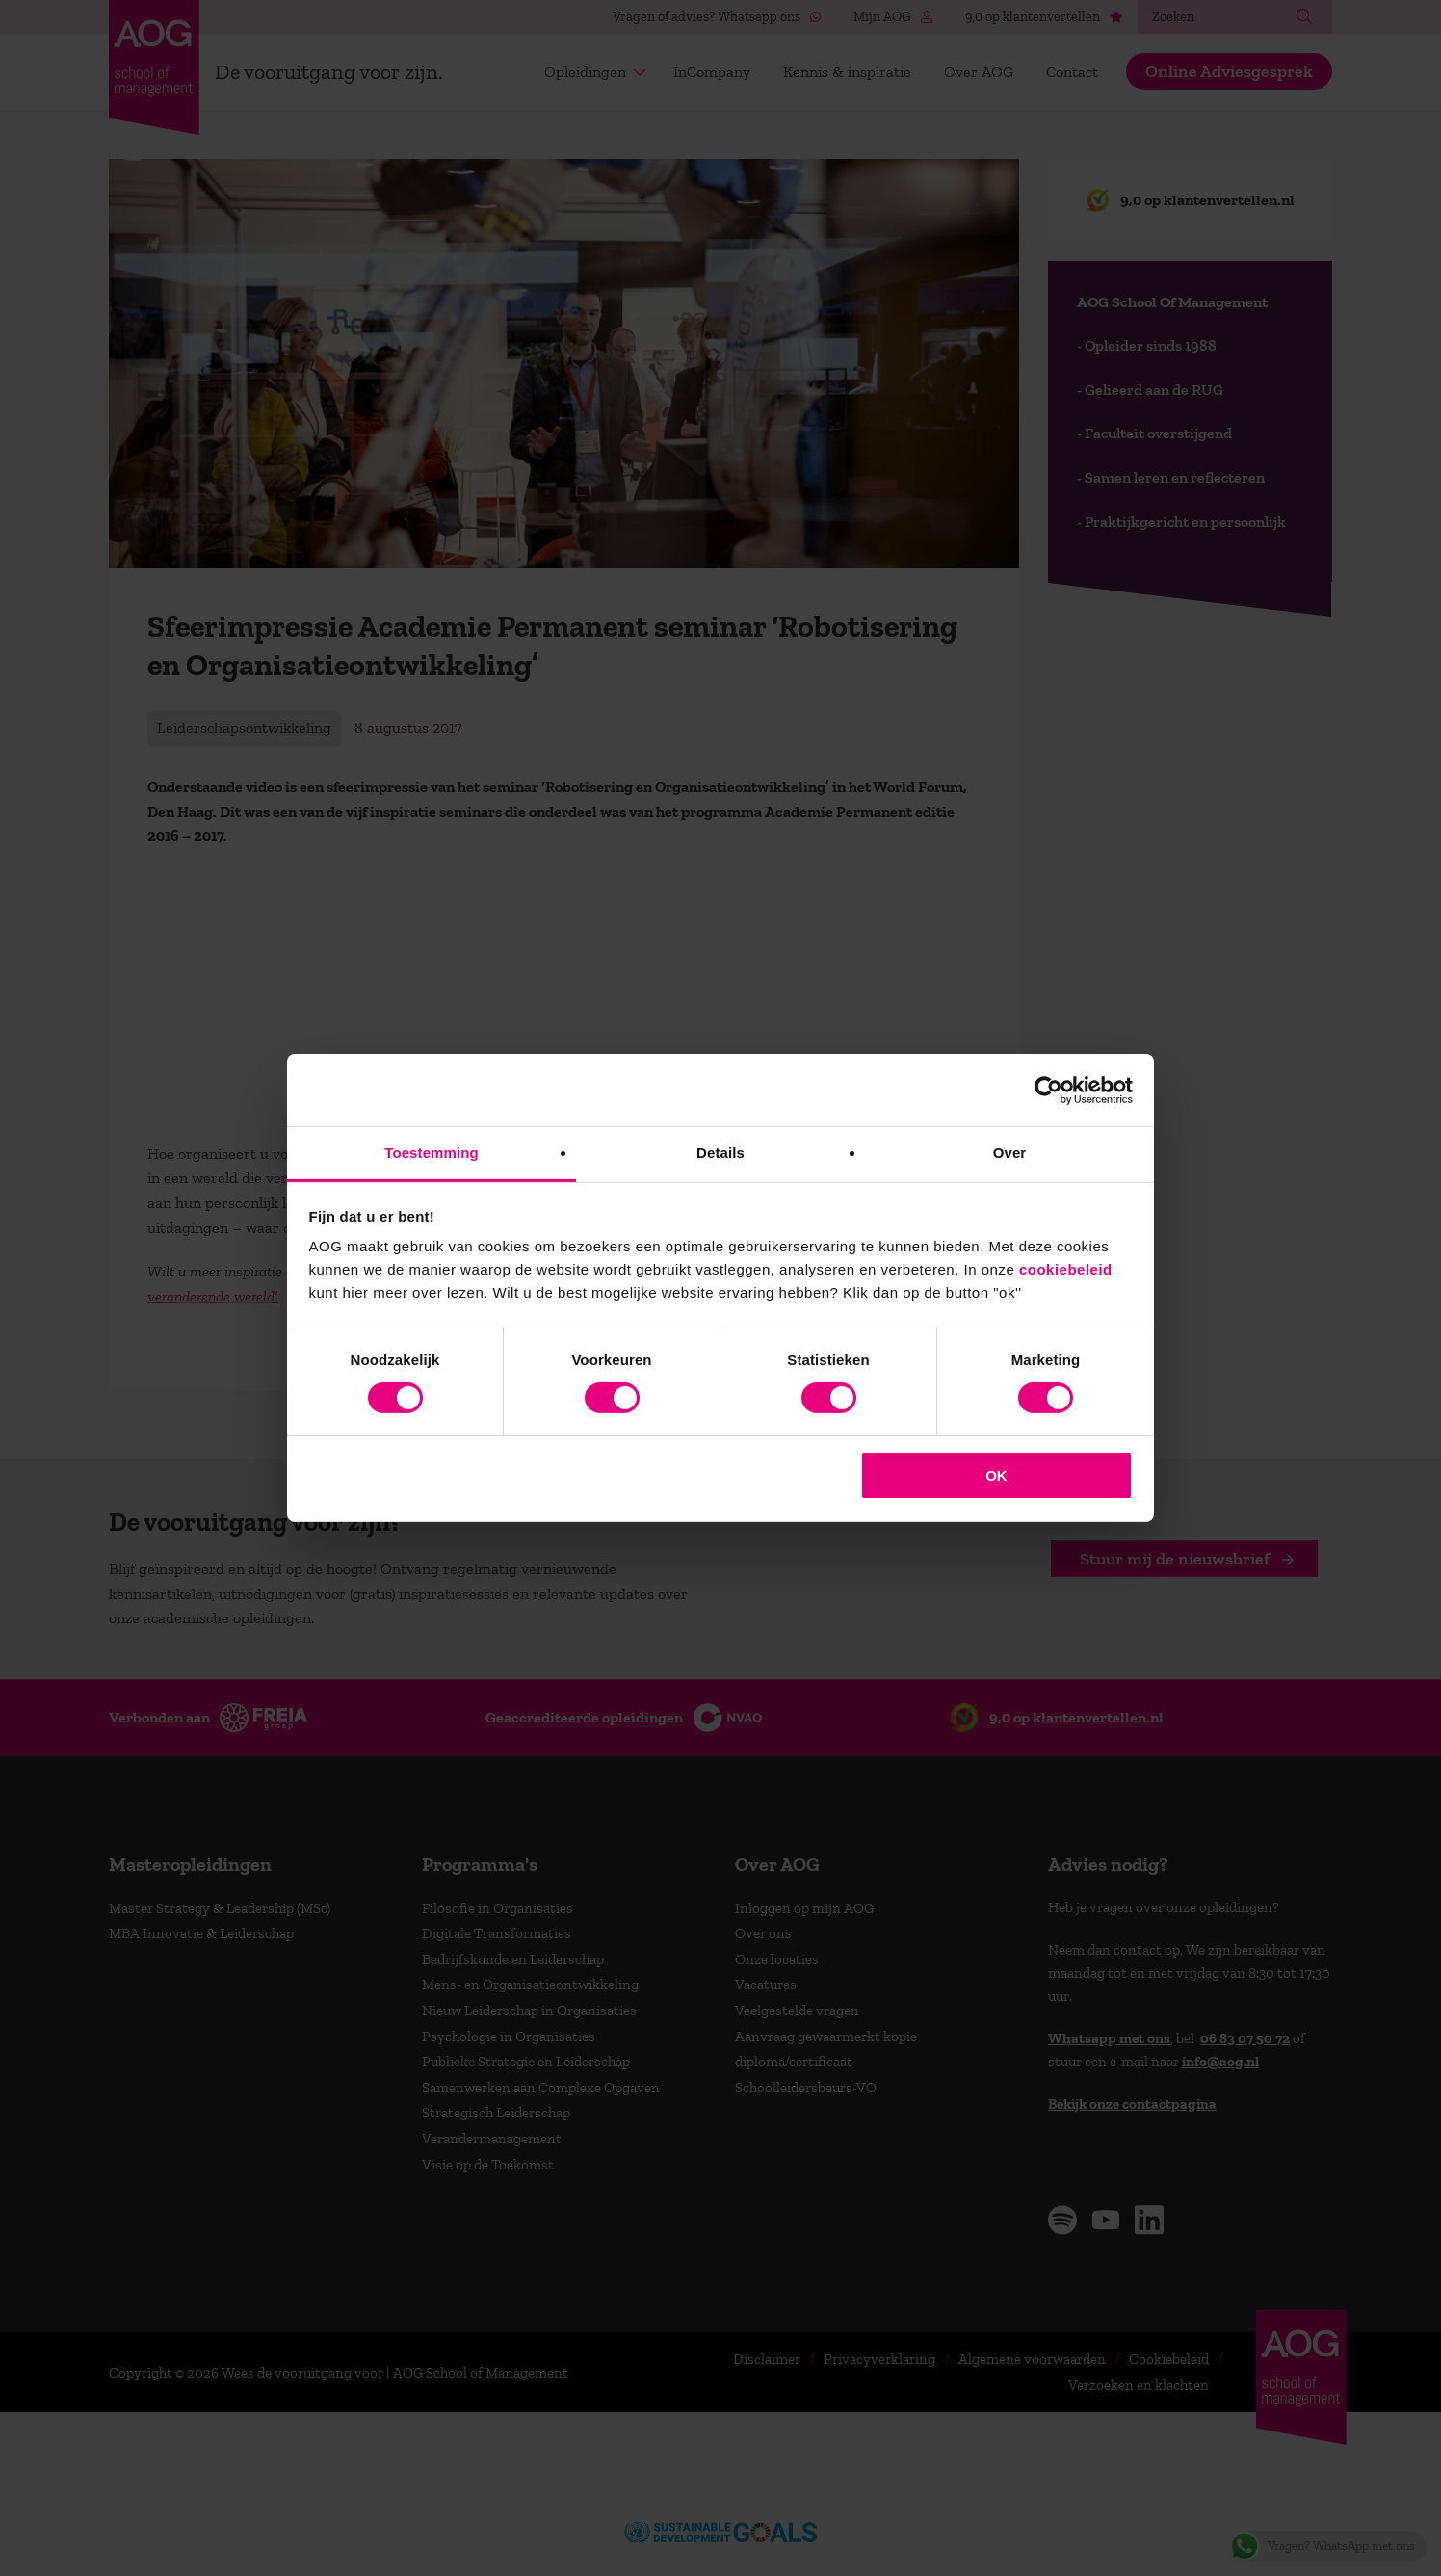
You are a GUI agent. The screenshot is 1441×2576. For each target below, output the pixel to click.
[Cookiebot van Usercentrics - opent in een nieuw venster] (1048, 1089)
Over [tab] (1010, 1152)
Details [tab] (720, 1152)
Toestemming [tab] (431, 1152)
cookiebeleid (1066, 1269)
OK (996, 1475)
